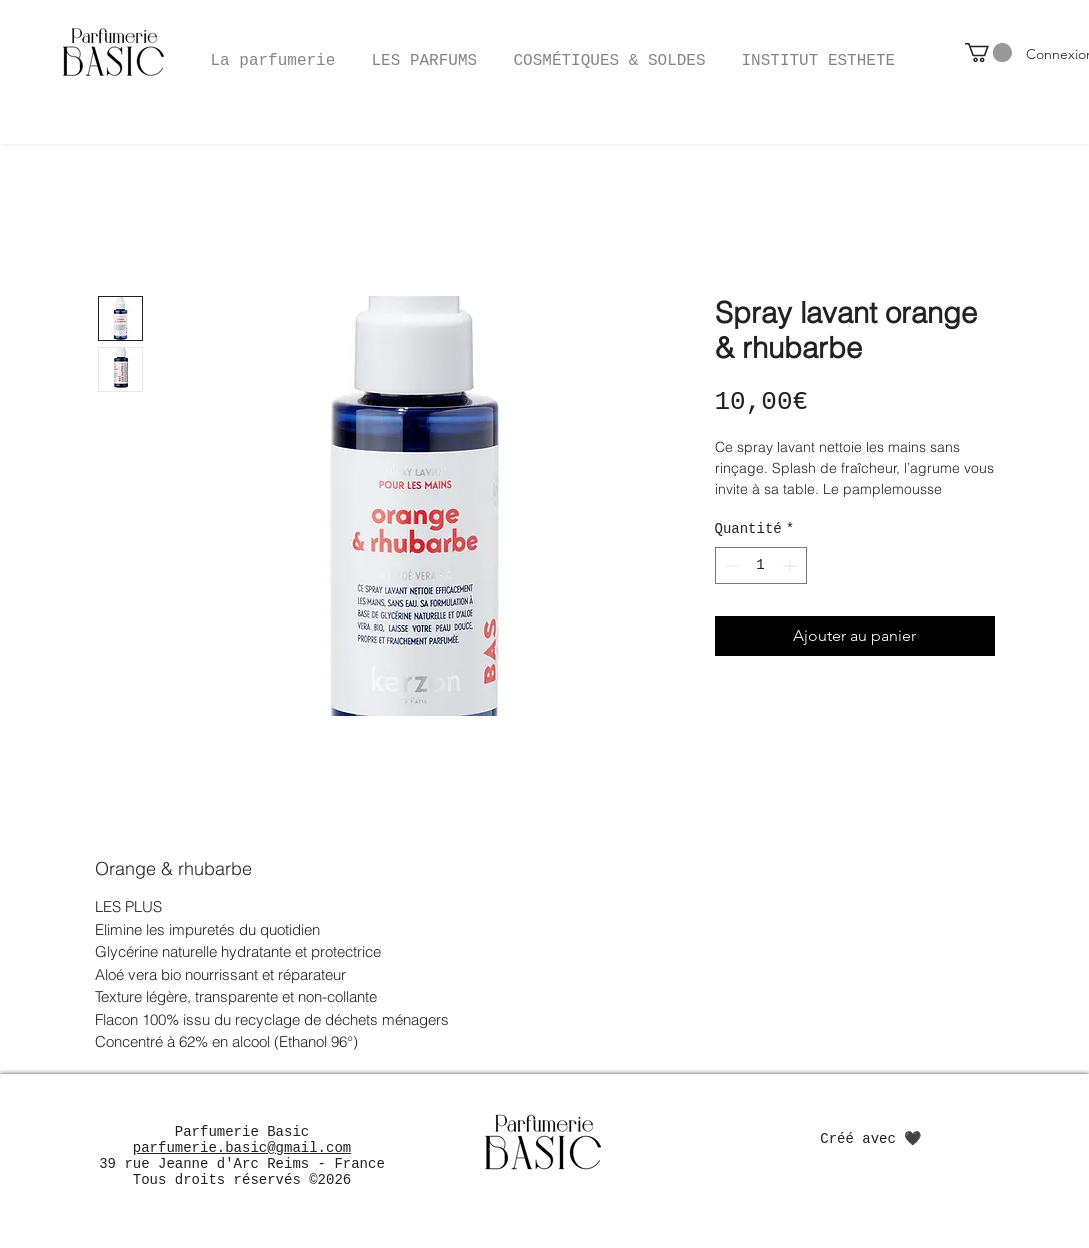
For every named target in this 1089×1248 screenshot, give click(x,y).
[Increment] (791, 565)
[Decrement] (730, 565)
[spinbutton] (761, 565)
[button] (610, 52)
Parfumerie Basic (242, 1132)
